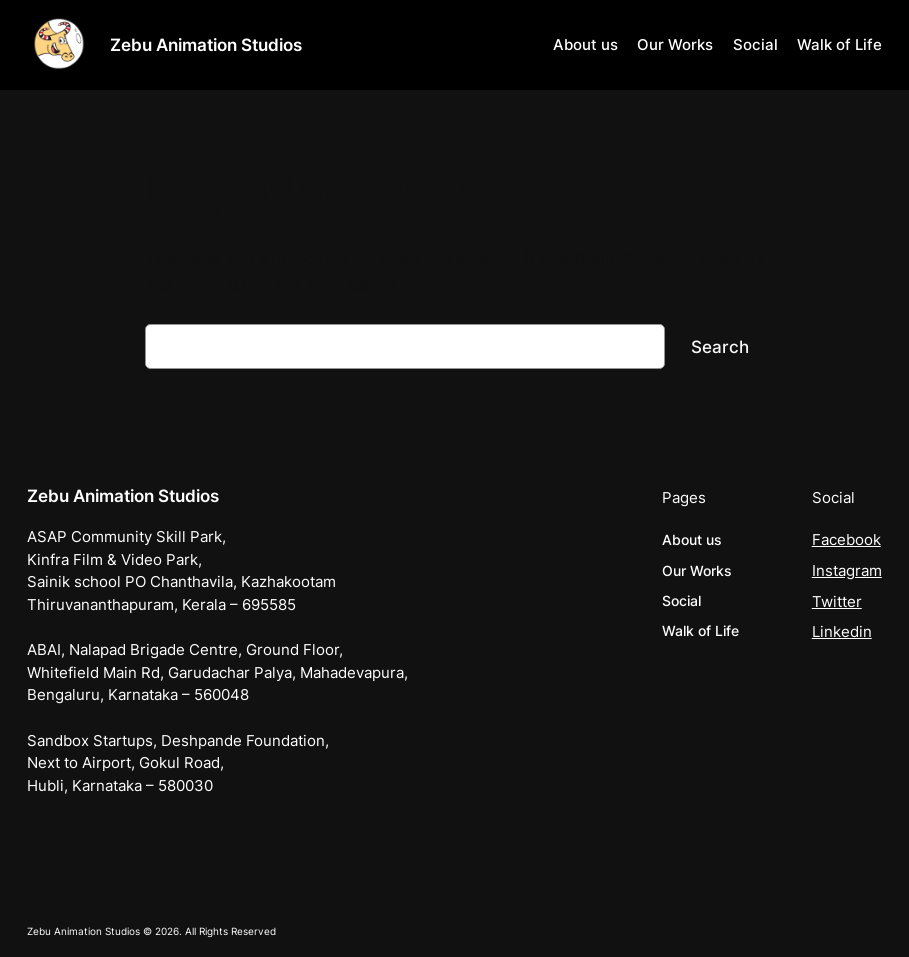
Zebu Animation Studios (206, 44)
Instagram (847, 571)
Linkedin (842, 632)
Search (720, 347)
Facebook (846, 540)
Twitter (837, 602)
